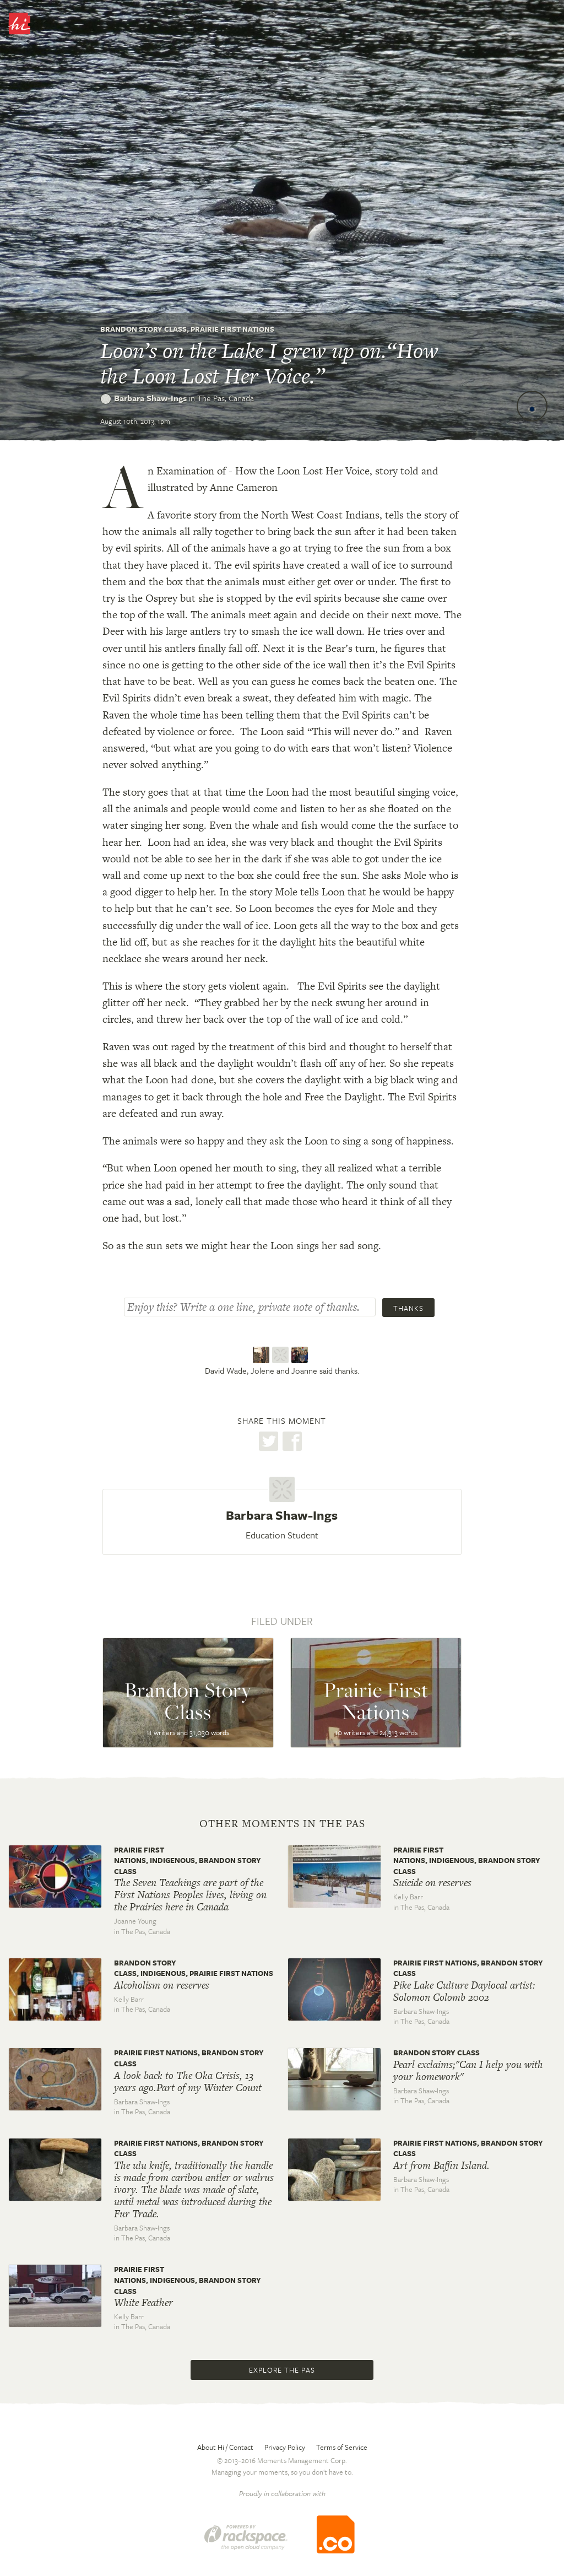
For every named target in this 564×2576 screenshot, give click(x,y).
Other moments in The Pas (282, 1823)
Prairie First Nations (232, 328)
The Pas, (225, 398)
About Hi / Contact (225, 2447)
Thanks (408, 1308)
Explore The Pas (282, 2369)
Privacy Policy (284, 2447)
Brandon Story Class (143, 328)
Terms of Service (341, 2447)
